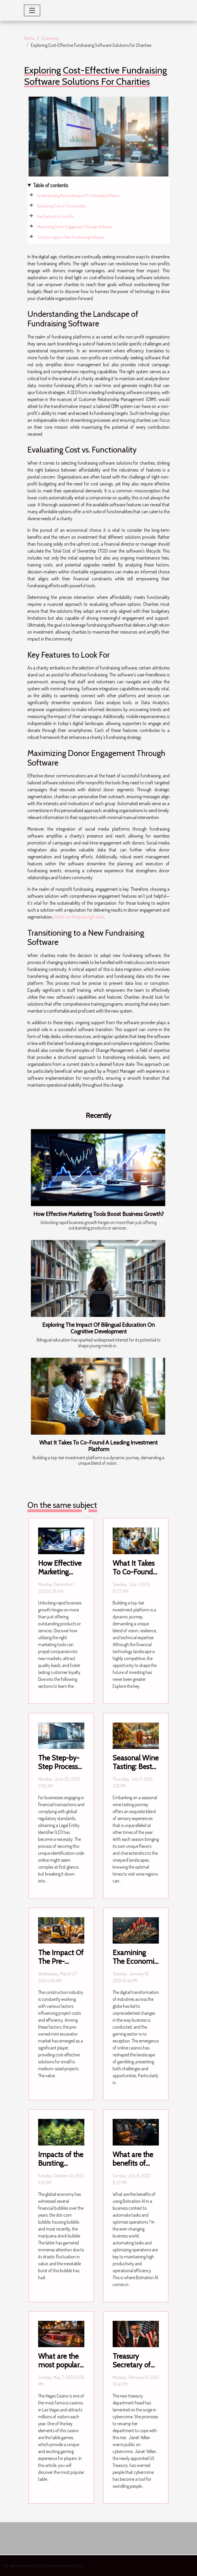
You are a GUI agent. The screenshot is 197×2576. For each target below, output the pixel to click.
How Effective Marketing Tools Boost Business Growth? (98, 1213)
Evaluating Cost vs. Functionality (61, 205)
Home (29, 38)
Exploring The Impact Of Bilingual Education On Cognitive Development (98, 1328)
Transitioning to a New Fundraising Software (70, 237)
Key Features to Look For (56, 216)
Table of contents (50, 185)
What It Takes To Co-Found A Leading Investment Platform (98, 1446)
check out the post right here (79, 917)
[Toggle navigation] (32, 10)
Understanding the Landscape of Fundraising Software (78, 195)
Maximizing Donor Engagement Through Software (74, 226)
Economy (50, 38)
